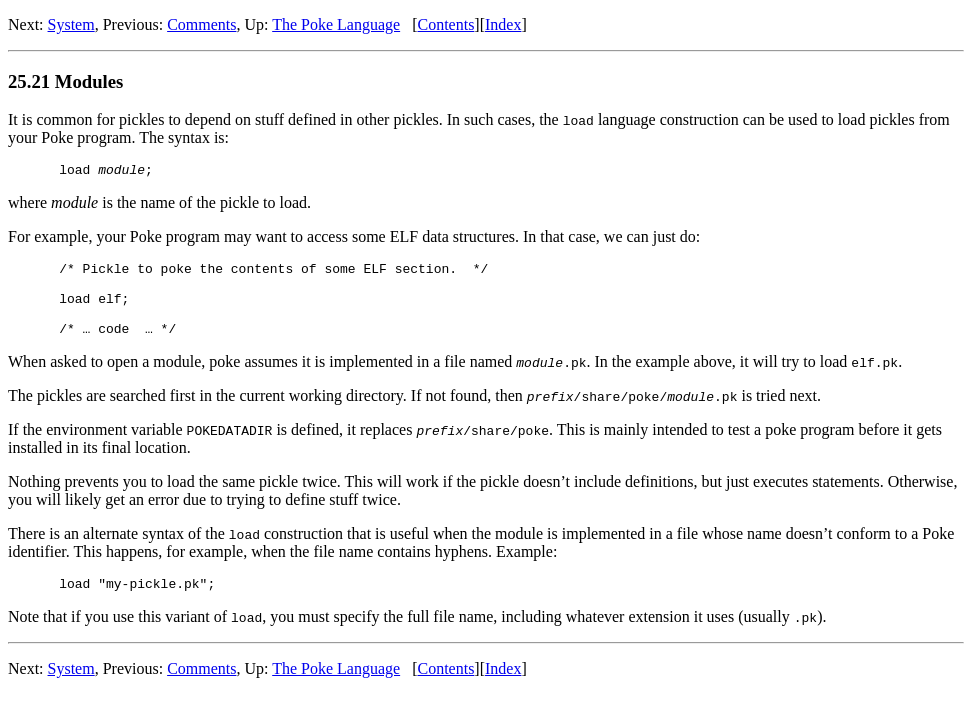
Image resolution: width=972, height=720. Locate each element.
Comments (201, 24)
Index (503, 24)
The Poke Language (336, 24)
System (71, 24)
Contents (445, 24)
